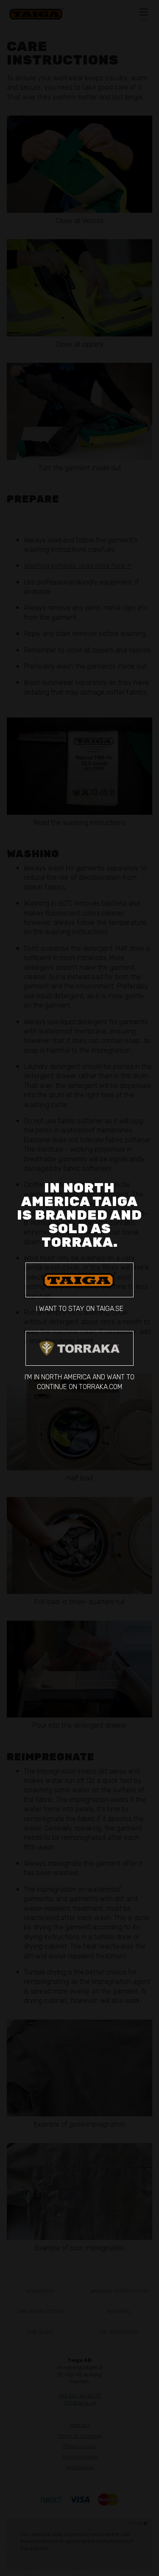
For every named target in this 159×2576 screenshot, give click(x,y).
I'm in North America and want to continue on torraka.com (79, 1361)
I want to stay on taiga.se (79, 1288)
